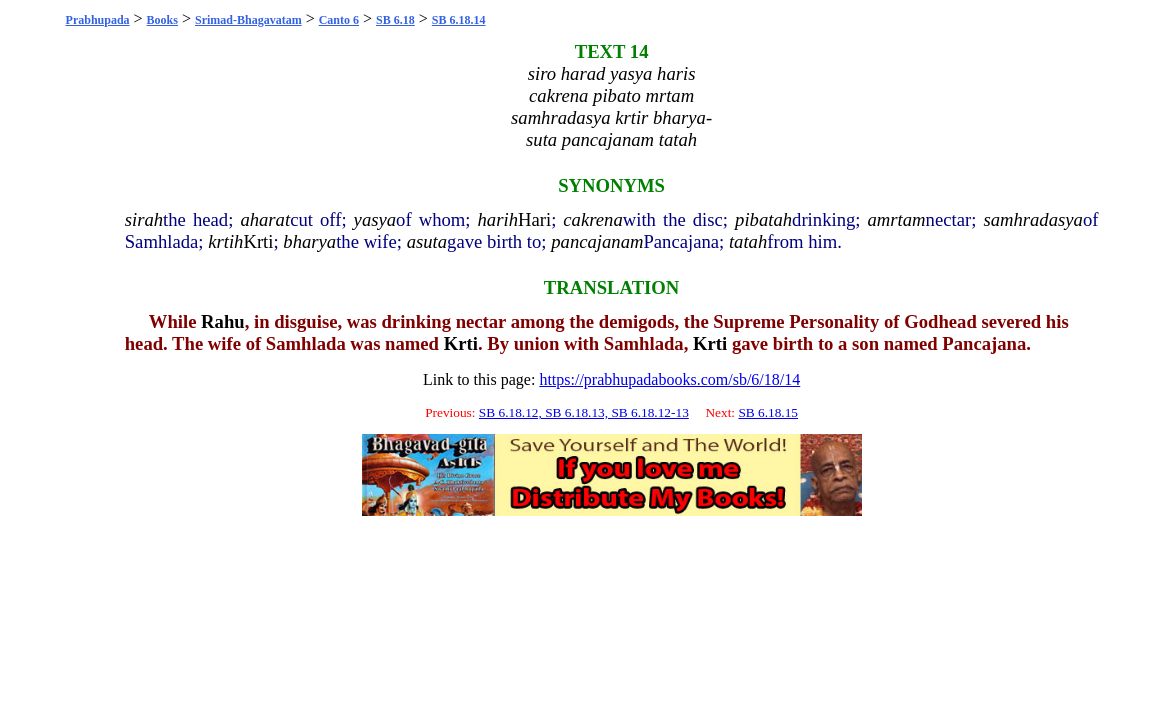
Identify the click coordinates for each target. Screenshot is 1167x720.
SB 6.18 (395, 20)
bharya (309, 241)
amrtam (897, 219)
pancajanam (597, 241)
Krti (258, 241)
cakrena (592, 219)
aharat (265, 219)
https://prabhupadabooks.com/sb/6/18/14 (669, 379)
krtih (225, 241)
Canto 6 (339, 20)
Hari (534, 219)
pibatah (763, 219)
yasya (375, 219)
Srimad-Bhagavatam (248, 20)
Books (162, 20)
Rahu (223, 321)
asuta (427, 241)
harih (498, 219)
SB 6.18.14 (459, 20)
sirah (144, 219)
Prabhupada (98, 20)
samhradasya (1033, 219)
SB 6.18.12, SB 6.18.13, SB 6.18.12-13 (584, 412)
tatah (748, 241)
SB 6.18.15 (768, 412)
